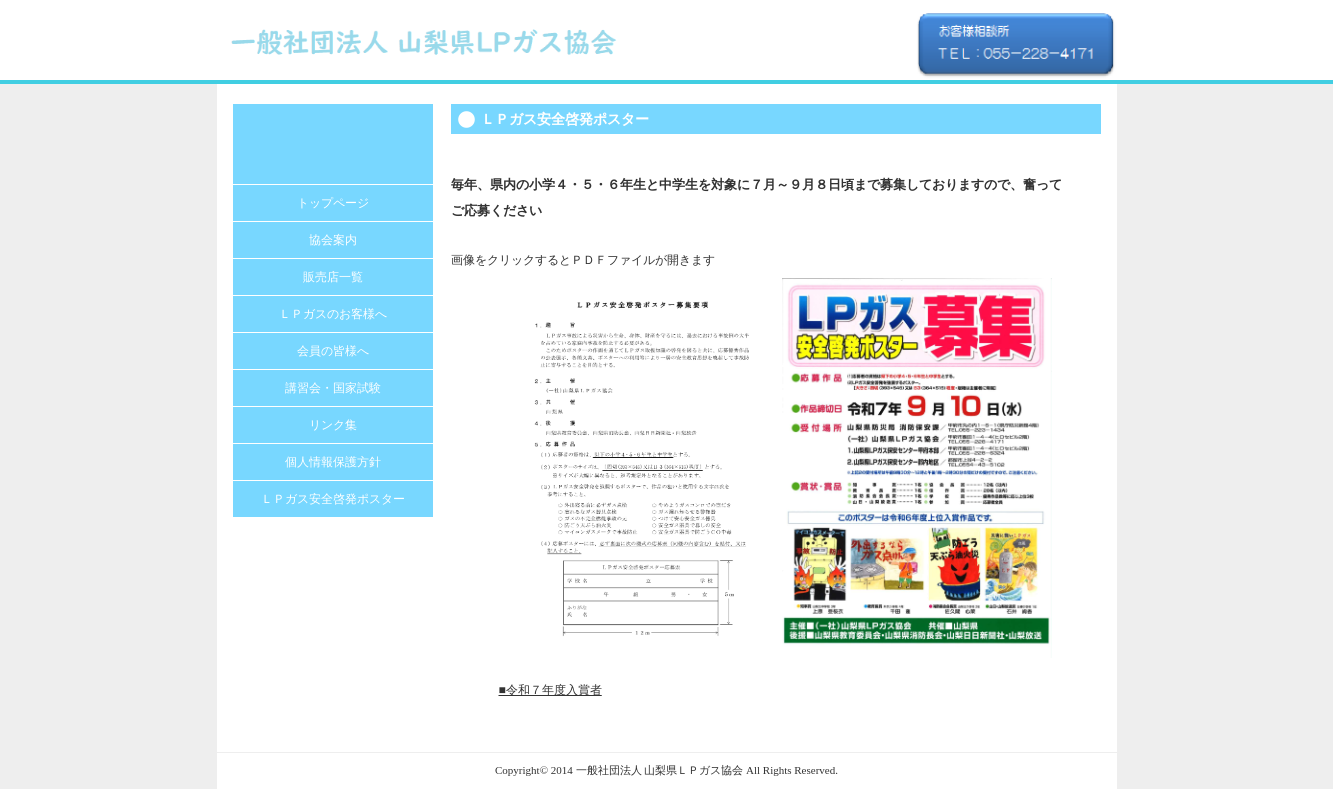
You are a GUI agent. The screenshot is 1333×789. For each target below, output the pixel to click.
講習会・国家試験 (333, 388)
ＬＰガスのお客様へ (333, 314)
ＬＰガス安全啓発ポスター (333, 499)
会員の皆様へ (333, 351)
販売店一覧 (333, 277)
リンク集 (333, 425)
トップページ (333, 203)
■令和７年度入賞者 (550, 690)
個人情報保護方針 (333, 462)
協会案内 (333, 240)
